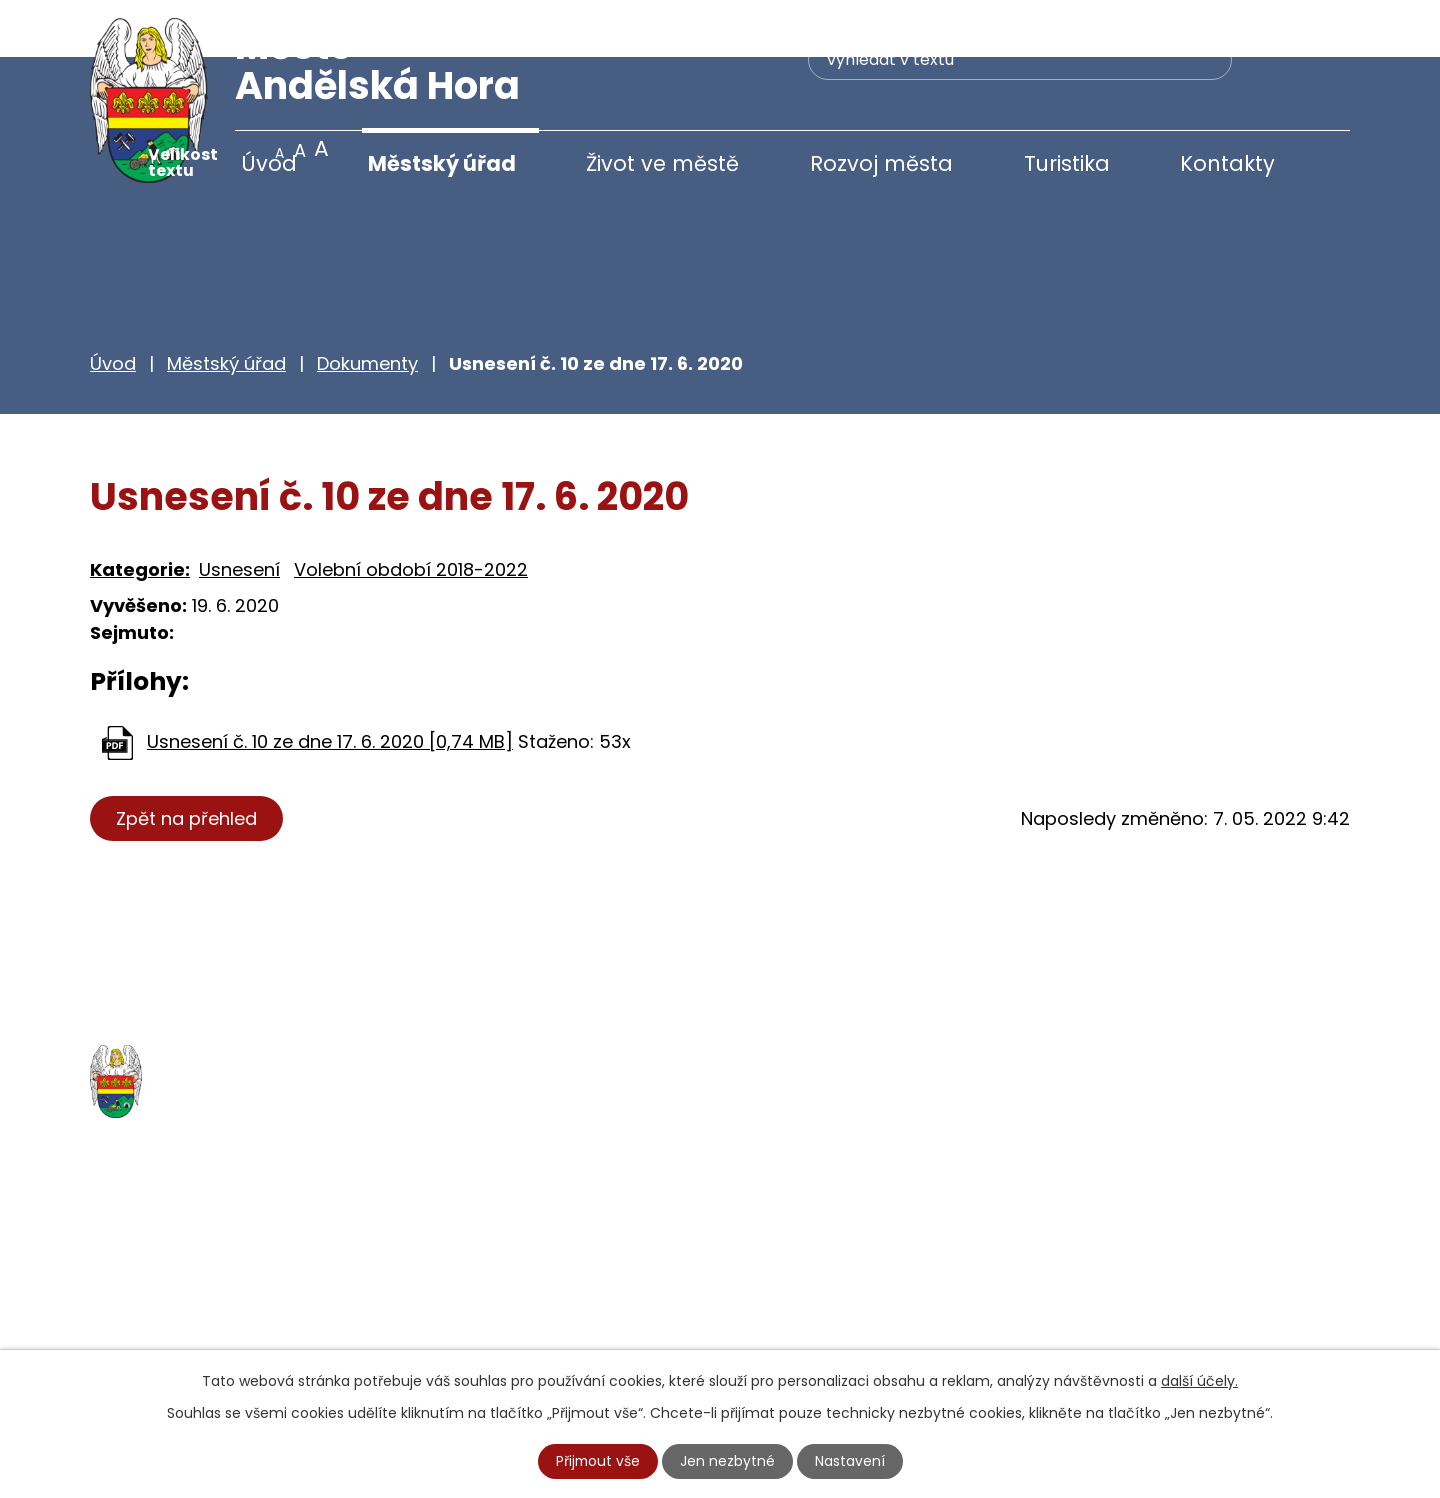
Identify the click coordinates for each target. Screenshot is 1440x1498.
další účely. (1199, 1381)
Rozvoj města (881, 163)
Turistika (1067, 163)
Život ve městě (662, 163)
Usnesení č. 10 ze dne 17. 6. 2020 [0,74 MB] (330, 684)
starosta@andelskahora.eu (252, 1337)
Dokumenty (367, 306)
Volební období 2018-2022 (411, 512)
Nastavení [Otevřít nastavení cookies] (851, 1461)
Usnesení (239, 512)
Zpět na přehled (187, 761)
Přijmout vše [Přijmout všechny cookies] (598, 1461)
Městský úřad (442, 163)
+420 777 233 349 (212, 1295)
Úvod (269, 163)
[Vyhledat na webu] (915, 65)
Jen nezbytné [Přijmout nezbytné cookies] (728, 1461)
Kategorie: (140, 512)
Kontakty (1227, 163)
